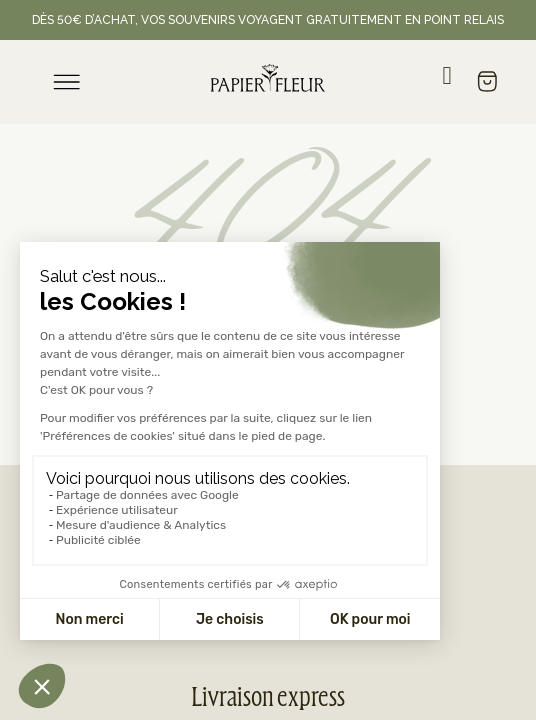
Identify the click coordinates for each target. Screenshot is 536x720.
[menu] (67, 82)
